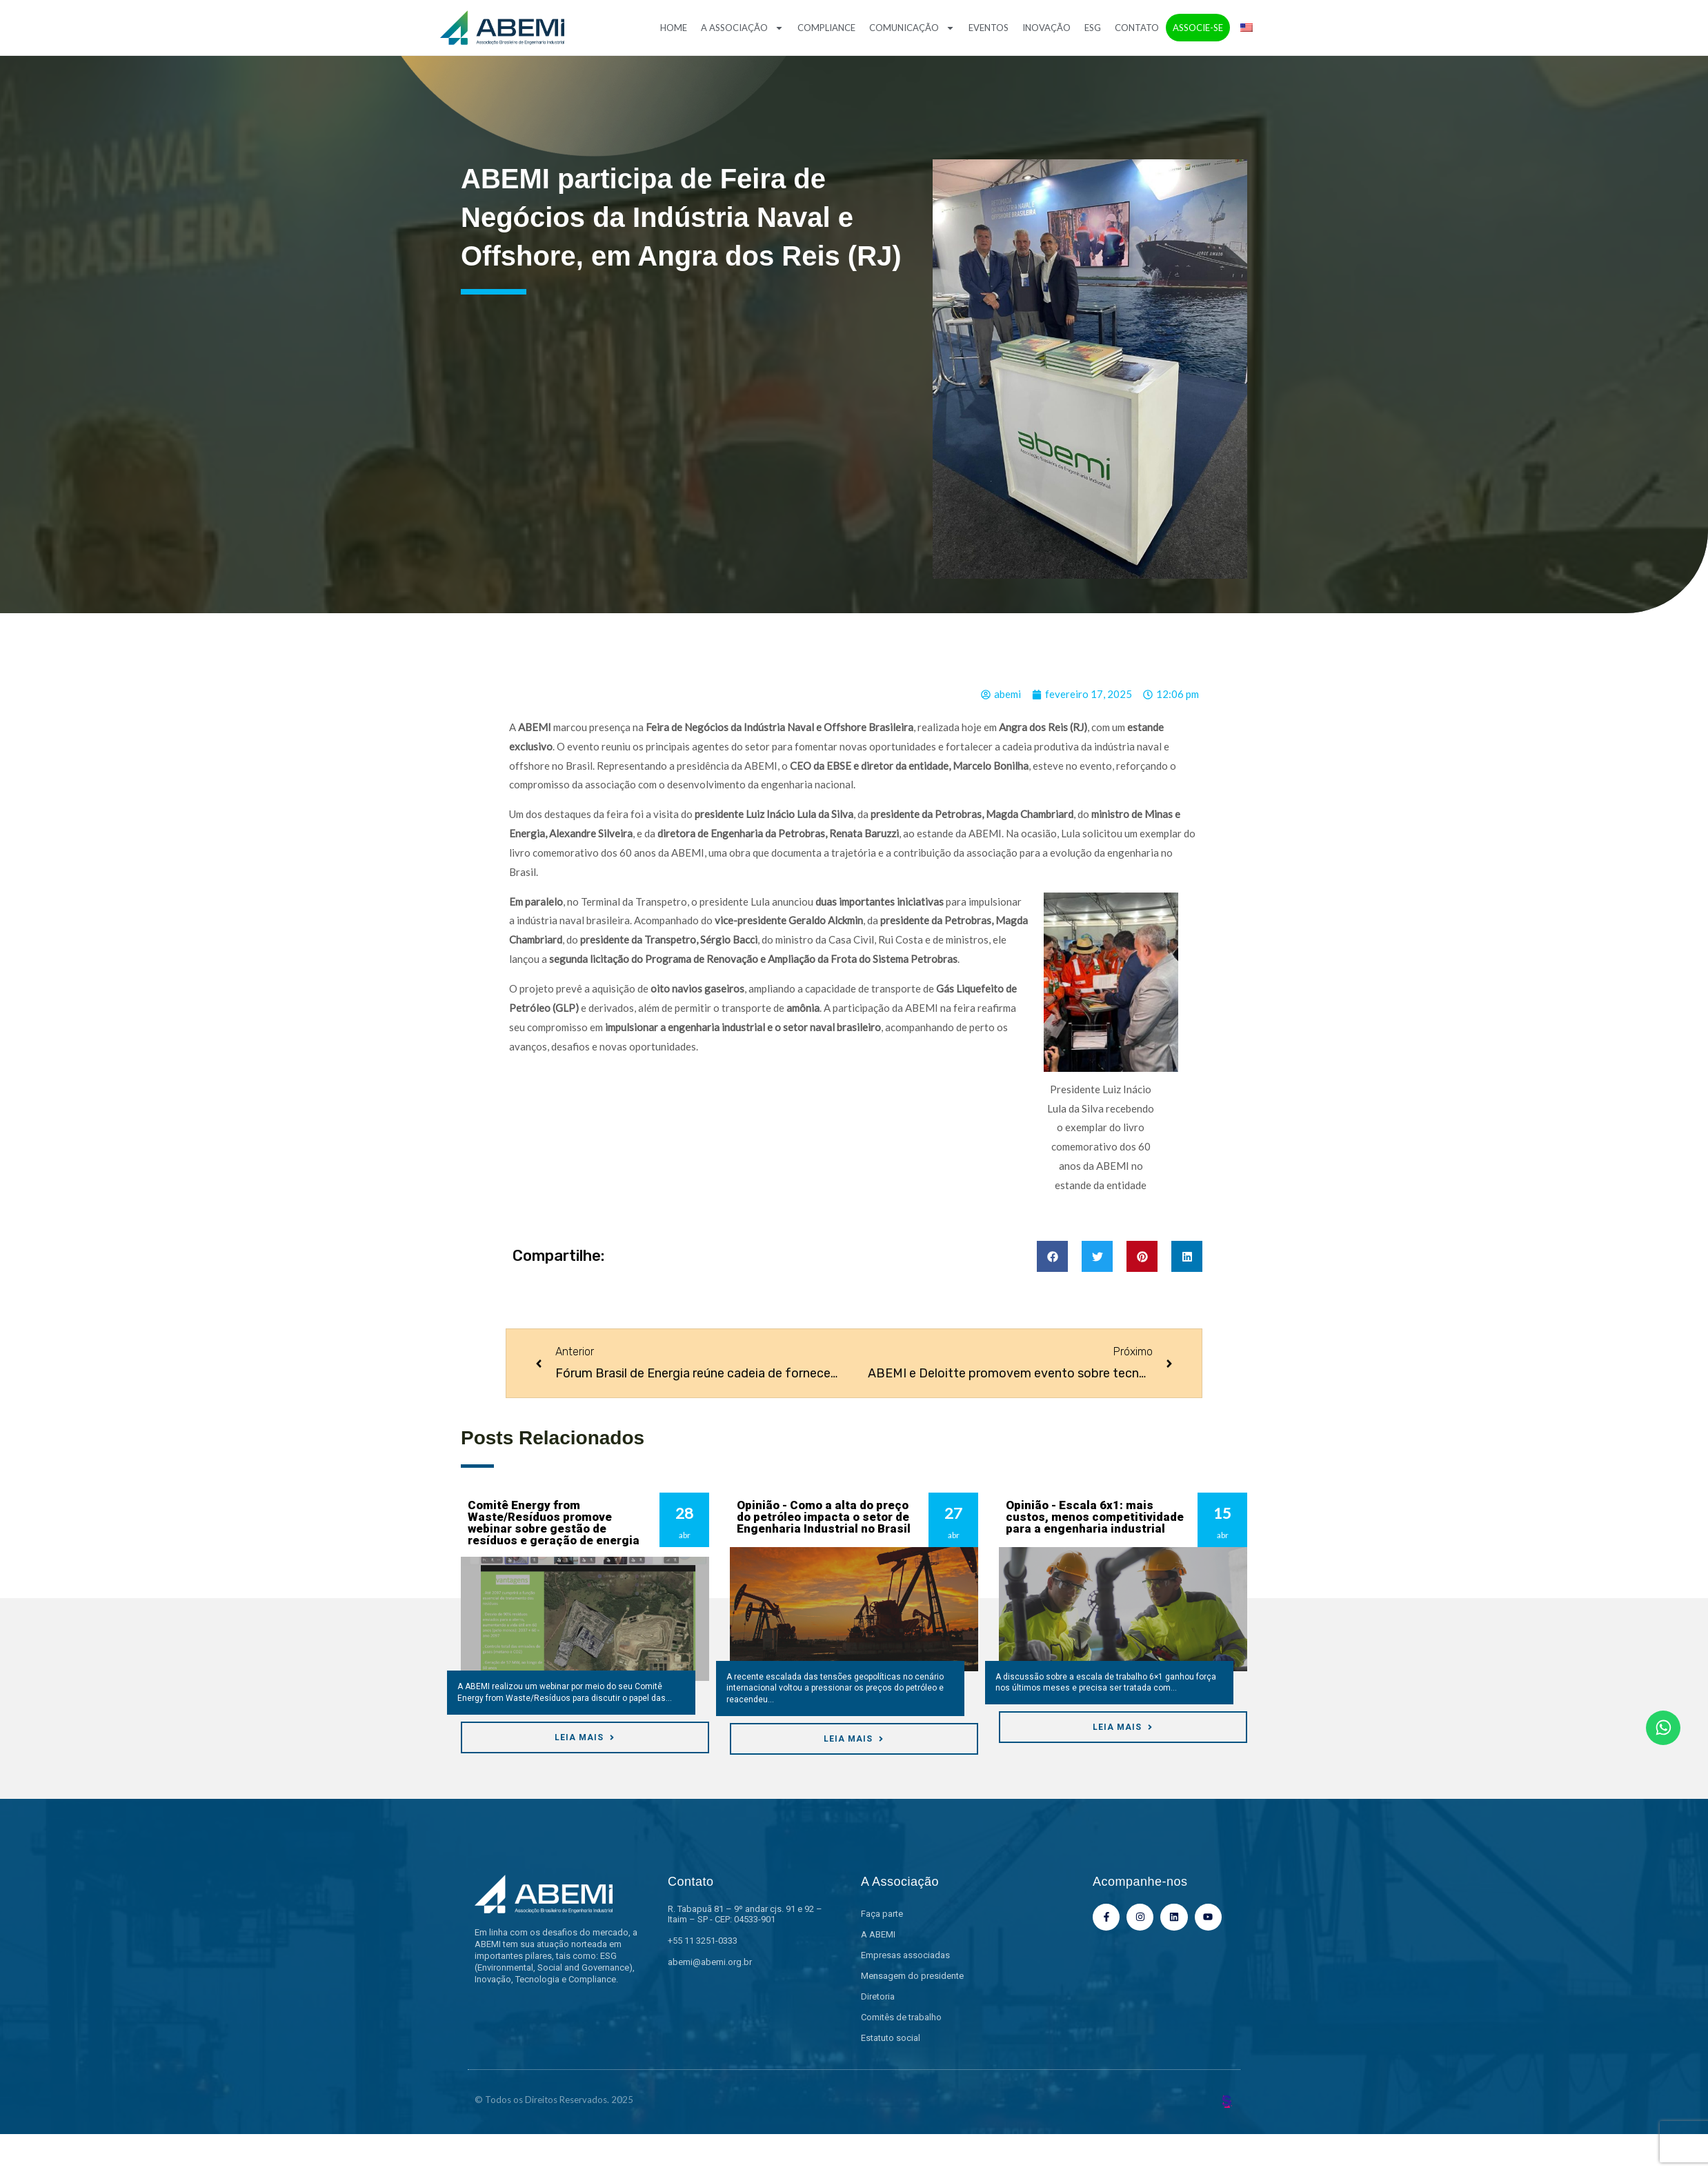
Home (673, 27)
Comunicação (912, 28)
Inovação (1046, 27)
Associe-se (1198, 27)
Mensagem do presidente (912, 1976)
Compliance (826, 27)
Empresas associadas (905, 1955)
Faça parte (882, 1914)
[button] (1052, 1256)
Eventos (989, 27)
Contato (1137, 27)
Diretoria (878, 1996)
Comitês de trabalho (901, 2017)
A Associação (742, 28)
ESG (1092, 27)
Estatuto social (890, 2038)
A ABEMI (878, 1934)
